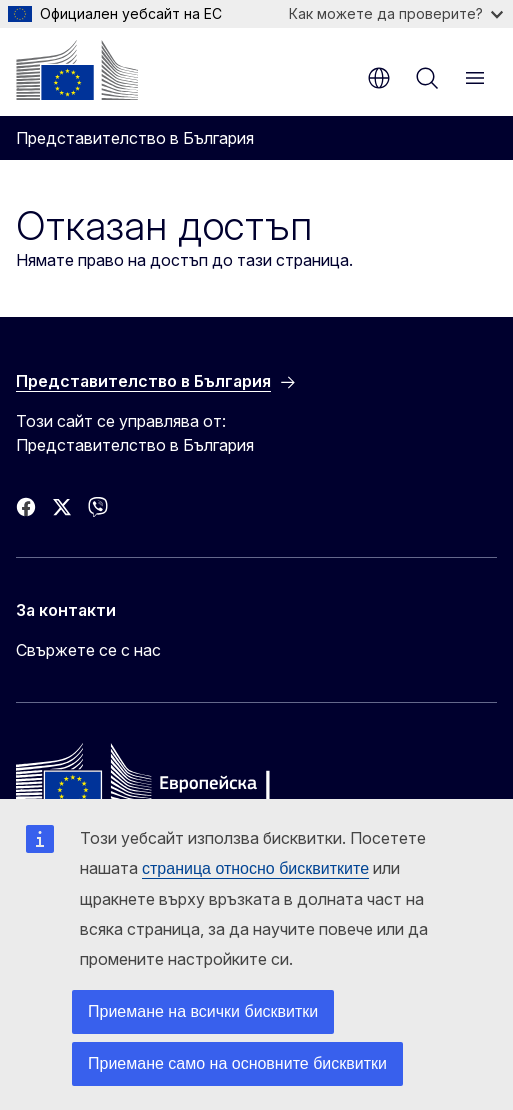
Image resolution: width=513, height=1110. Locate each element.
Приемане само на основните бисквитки (237, 1063)
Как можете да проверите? (396, 13)
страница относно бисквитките (255, 868)
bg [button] (379, 78)
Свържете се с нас (88, 650)
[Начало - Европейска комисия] (77, 70)
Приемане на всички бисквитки (203, 1011)
